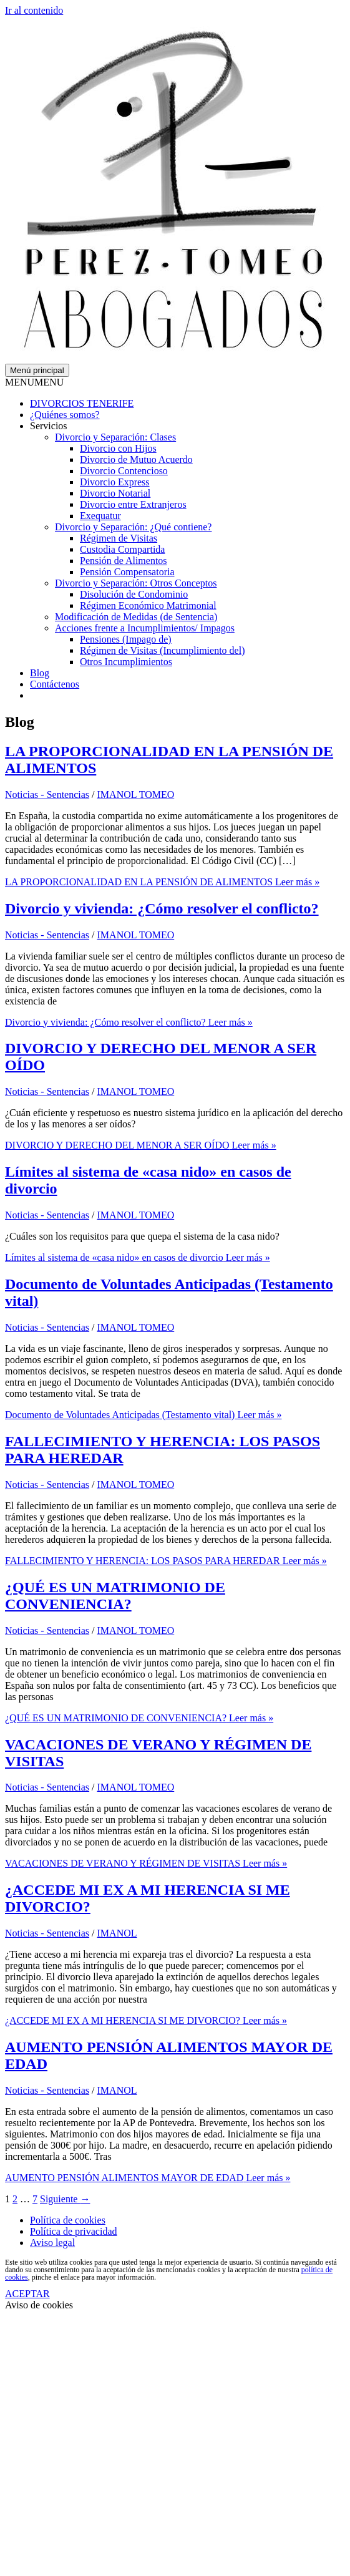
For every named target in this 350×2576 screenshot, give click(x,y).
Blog (39, 673)
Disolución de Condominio (134, 594)
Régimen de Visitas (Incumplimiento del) (162, 650)
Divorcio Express (115, 482)
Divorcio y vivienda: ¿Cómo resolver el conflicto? (162, 908)
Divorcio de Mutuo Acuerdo (136, 459)
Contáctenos (54, 684)
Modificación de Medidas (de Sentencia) (136, 616)
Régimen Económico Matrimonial (148, 605)
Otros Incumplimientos (126, 661)
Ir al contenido (34, 10)
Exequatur (100, 515)
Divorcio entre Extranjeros (133, 504)
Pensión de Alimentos (123, 560)
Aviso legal (52, 2242)
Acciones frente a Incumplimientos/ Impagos (145, 628)
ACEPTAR (27, 2293)
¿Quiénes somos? (65, 414)
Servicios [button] (48, 425)
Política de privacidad (73, 2231)
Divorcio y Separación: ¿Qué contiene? (133, 527)
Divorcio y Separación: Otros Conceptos (136, 583)
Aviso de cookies (39, 2305)
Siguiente (65, 2199)
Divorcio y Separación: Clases (115, 437)
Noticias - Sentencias (47, 794)
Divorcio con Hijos (118, 448)
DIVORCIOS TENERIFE (82, 403)
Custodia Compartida (122, 549)
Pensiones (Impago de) (126, 639)
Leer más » (162, 882)
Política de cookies (67, 2220)
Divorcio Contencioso (124, 470)
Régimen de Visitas (118, 538)
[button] (34, 382)
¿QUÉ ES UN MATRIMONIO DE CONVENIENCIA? (115, 1595)
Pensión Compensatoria (127, 571)
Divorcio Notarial (115, 493)
